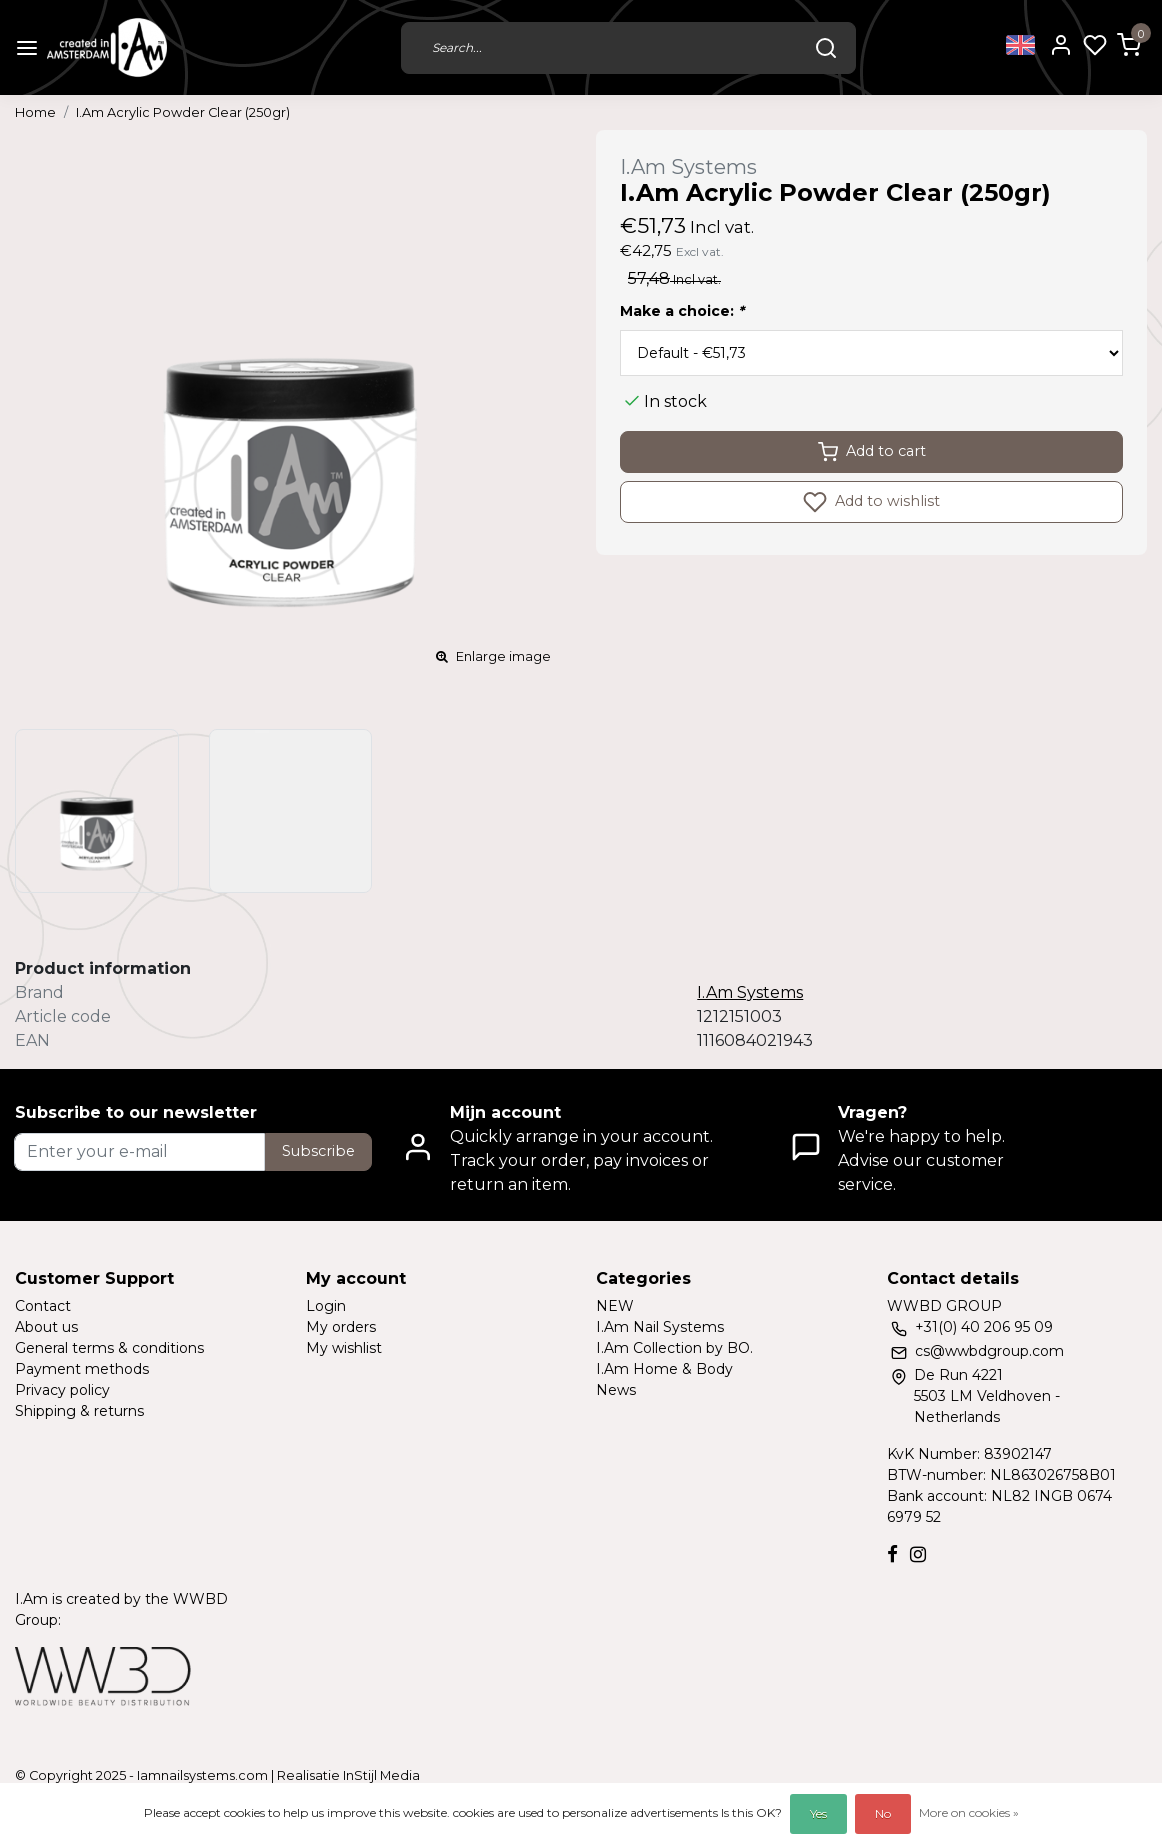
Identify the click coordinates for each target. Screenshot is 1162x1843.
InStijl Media (380, 1775)
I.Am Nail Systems (660, 1327)
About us (46, 1327)
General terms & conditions (109, 1348)
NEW (615, 1306)
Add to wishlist (871, 502)
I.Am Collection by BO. (674, 1348)
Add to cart (872, 452)
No (883, 1813)
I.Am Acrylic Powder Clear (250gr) (183, 112)
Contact (43, 1306)
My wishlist (344, 1348)
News (616, 1390)
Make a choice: (682, 311)
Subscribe (318, 1151)
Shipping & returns (79, 1411)
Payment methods (82, 1369)
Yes (818, 1813)
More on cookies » (969, 1812)
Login (326, 1306)
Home (35, 112)
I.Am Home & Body (664, 1369)
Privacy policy (62, 1390)
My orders (341, 1327)
